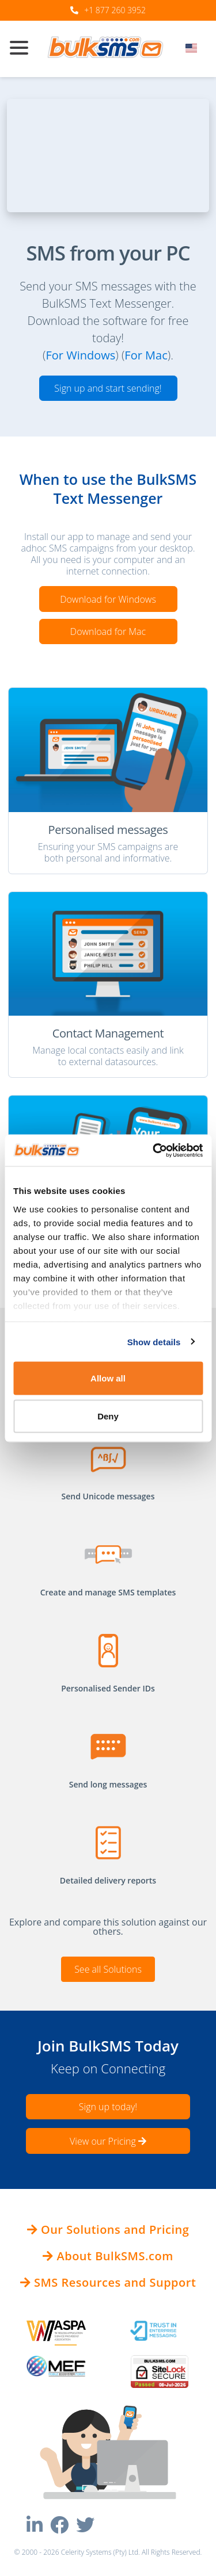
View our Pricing (108, 2141)
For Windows (80, 355)
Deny (108, 1416)
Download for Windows (108, 599)
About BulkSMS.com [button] (108, 2256)
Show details (154, 1341)
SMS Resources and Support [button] (108, 2282)
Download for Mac (108, 631)
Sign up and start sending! (107, 388)
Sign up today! (108, 2106)
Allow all (108, 1378)
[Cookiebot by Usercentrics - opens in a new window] (154, 1150)
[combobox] (195, 51)
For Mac (145, 355)
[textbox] (195, 48)
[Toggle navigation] (24, 49)
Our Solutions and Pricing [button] (108, 2229)
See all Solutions (108, 1969)
